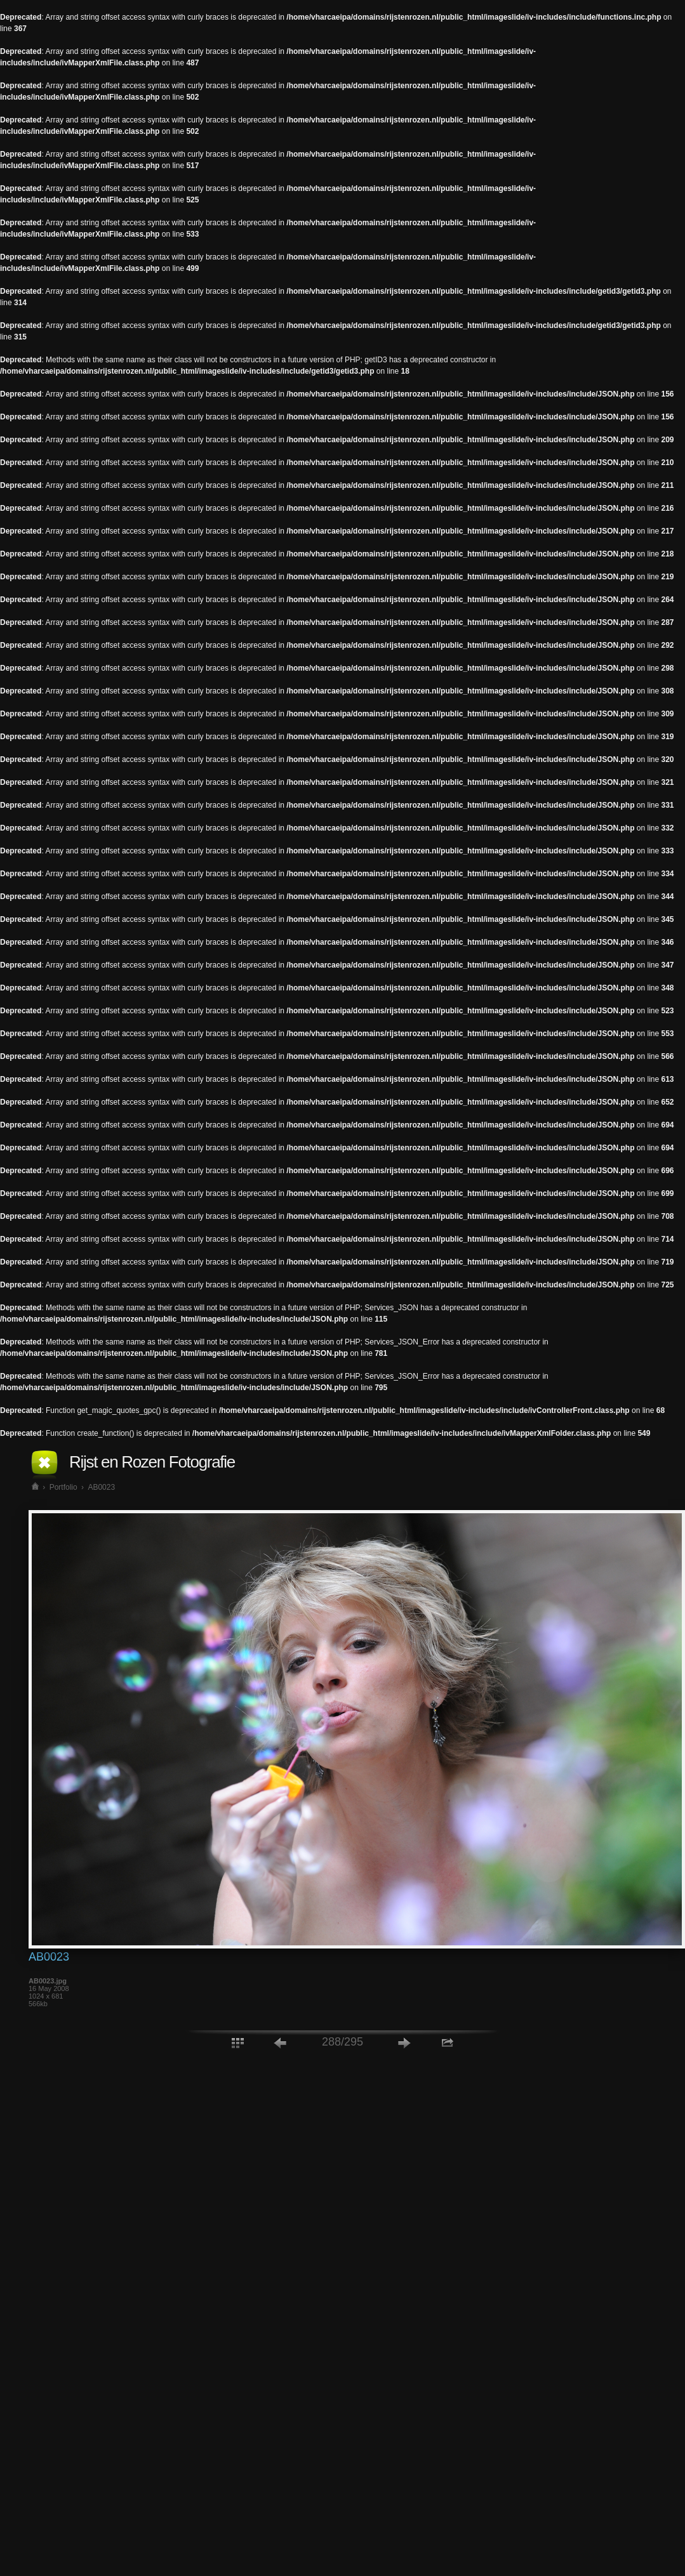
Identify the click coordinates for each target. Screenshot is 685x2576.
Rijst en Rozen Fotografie (152, 1461)
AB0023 (101, 1487)
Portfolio (63, 1487)
